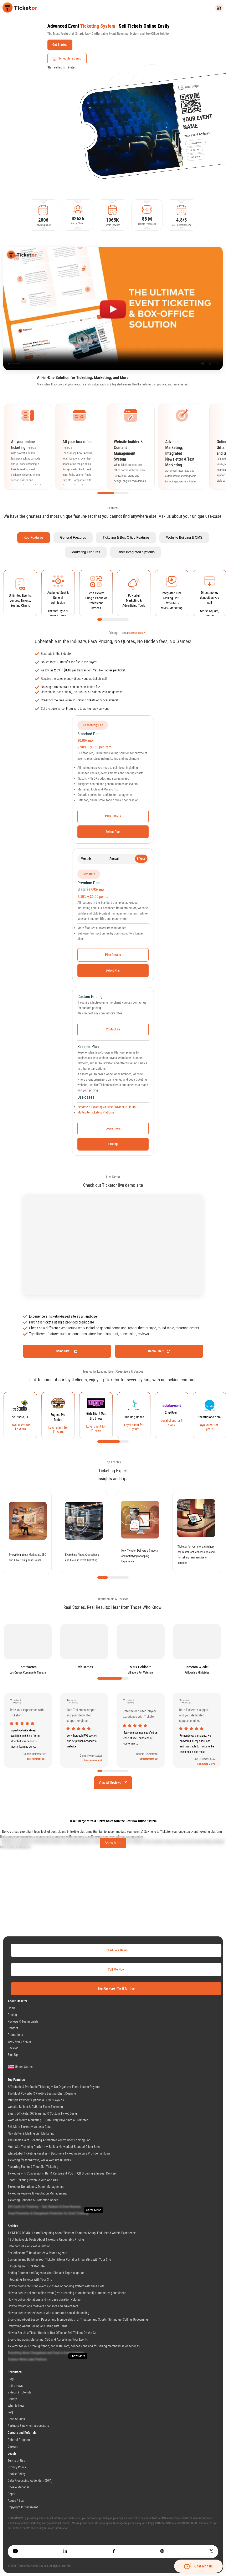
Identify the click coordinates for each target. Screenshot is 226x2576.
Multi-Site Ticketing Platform (95, 1112)
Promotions (15, 2035)
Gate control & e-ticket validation (29, 2246)
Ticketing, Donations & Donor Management (36, 2187)
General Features (73, 537)
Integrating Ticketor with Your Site (30, 2279)
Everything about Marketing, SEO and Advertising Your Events (48, 2339)
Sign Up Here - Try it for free (116, 1989)
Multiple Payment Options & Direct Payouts (36, 2100)
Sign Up (13, 2055)
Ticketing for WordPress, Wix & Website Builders (39, 2160)
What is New (16, 2406)
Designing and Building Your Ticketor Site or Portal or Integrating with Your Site (59, 2260)
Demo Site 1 (67, 1351)
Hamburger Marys (206, 1763)
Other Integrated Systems (136, 552)
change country (137, 632)
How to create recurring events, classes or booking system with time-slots (56, 2286)
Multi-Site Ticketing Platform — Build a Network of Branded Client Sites (54, 2147)
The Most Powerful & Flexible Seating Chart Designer (42, 2093)
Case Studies (16, 2419)
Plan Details (113, 816)
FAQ (10, 2412)
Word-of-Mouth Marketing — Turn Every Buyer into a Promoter (48, 2120)
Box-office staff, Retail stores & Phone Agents (37, 2253)
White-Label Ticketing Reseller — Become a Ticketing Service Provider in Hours (59, 2153)
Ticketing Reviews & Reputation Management (37, 2193)
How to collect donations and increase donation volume (44, 2299)
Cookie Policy (16, 2474)
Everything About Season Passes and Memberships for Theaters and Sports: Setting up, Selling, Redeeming (78, 2319)
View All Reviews (113, 1783)
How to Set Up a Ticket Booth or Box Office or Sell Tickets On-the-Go (52, 2333)
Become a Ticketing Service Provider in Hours (106, 1107)
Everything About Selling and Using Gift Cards (37, 2326)
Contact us (113, 1029)
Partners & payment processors (28, 2426)
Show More (113, 1843)
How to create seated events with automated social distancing (48, 2313)
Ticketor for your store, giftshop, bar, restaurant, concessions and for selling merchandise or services (74, 2346)
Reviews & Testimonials (23, 2021)
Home (12, 2008)
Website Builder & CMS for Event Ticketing (35, 2107)
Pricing (113, 1144)
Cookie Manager (18, 2487)
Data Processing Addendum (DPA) (30, 2481)
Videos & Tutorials (19, 2392)
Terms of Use (16, 2461)
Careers (13, 2446)
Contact (13, 2028)
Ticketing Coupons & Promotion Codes (33, 2200)
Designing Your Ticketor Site (26, 2266)
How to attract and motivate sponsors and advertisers (43, 2306)
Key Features (33, 537)
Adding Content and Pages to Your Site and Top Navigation (46, 2273)
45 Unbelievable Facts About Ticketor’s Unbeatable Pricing (46, 2240)
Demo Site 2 (159, 1351)
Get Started (59, 45)
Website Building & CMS (184, 537)
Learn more (113, 1128)
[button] (67, 58)
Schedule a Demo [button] (116, 1950)
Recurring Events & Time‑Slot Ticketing (33, 2167)
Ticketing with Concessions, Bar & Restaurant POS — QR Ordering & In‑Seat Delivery (62, 2173)
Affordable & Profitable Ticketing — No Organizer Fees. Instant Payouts (54, 2087)
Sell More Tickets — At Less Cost (29, 2127)
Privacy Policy (17, 2467)
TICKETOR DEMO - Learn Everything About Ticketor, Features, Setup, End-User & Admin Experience (72, 2233)
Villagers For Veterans (141, 1672)
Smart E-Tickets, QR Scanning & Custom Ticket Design (43, 2113)
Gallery (12, 2399)
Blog (11, 2379)
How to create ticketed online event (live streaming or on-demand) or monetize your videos (67, 2293)
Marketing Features (85, 552)
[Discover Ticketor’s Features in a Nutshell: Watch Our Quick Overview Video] (113, 308)
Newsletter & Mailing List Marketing (31, 2133)
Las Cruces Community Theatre (28, 1672)
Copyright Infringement (23, 2507)
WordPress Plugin (19, 2041)
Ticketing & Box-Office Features (126, 537)
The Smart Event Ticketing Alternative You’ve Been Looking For (49, 2140)
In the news (15, 2386)
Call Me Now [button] (116, 1969)
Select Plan (113, 832)
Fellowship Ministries (197, 1672)
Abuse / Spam (17, 2501)
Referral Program (19, 2440)
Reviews (13, 2048)
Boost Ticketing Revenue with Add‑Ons (33, 2180)
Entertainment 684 (36, 1758)
